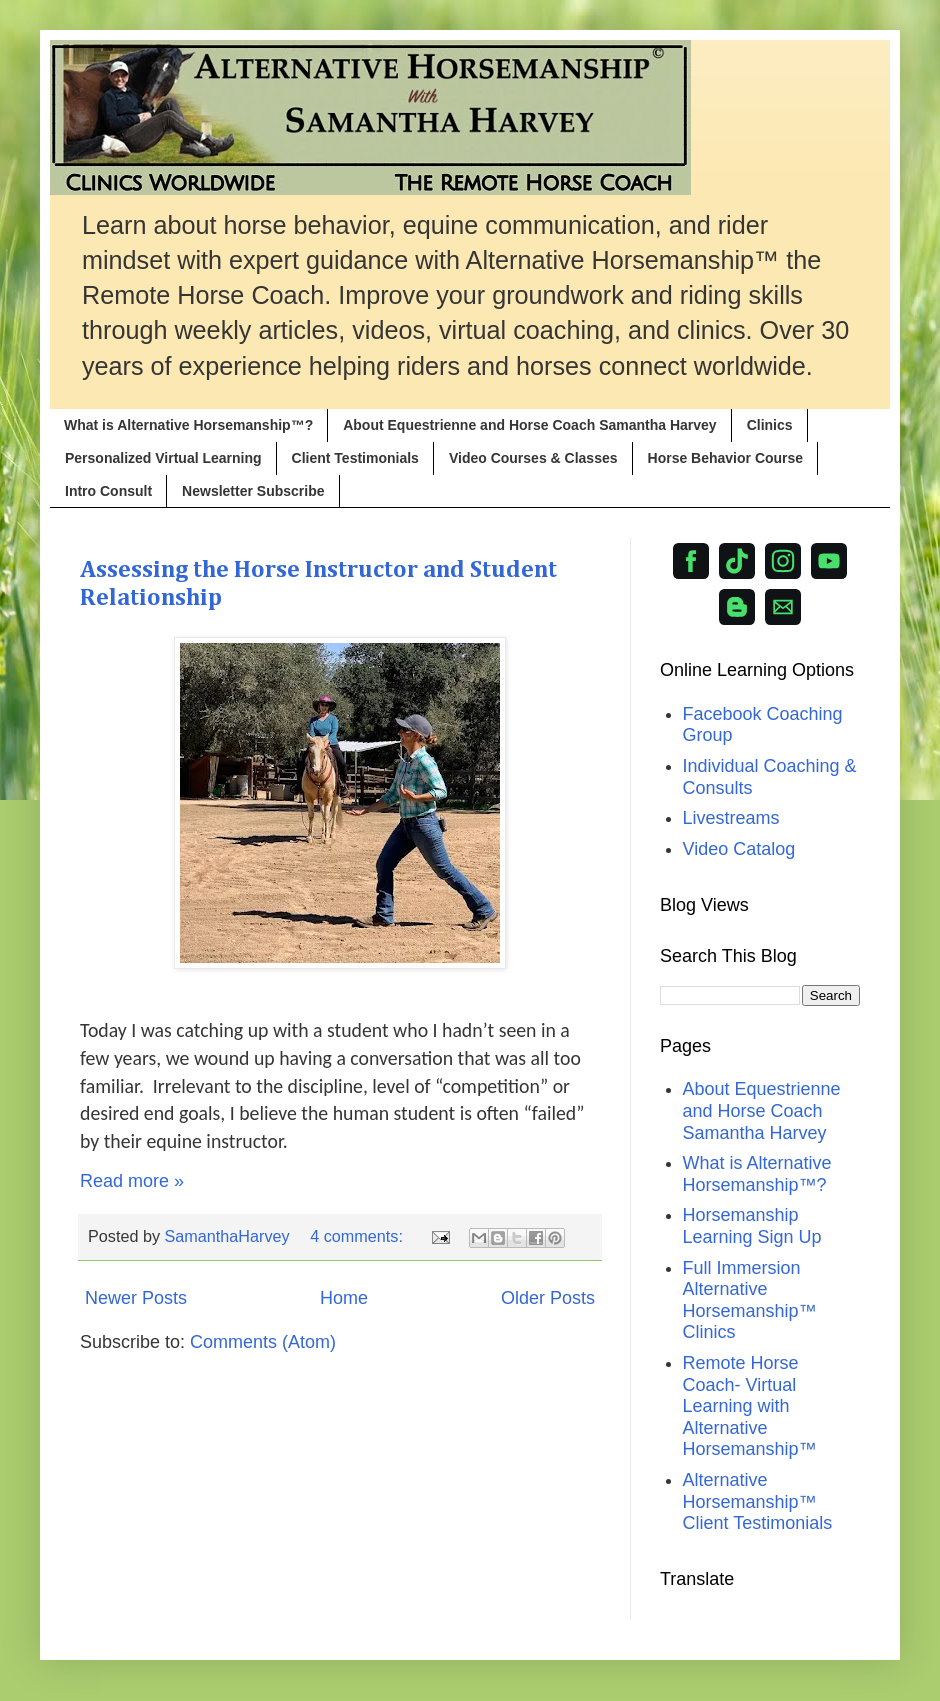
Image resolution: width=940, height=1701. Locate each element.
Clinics (770, 425)
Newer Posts (136, 1298)
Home (344, 1298)
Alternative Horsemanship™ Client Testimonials (758, 1501)
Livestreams (731, 818)
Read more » (132, 1181)
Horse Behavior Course (726, 458)
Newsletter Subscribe (253, 491)
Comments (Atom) (263, 1342)
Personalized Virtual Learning (163, 458)
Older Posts (548, 1298)
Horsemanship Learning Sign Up (752, 1226)
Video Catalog (739, 849)
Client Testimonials (355, 458)
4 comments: (358, 1236)
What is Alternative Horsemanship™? (188, 425)
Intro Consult (108, 491)
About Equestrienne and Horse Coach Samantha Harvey (529, 425)
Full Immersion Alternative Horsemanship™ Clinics (750, 1300)
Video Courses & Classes (533, 458)
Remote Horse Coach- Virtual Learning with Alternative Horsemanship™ (750, 1406)
